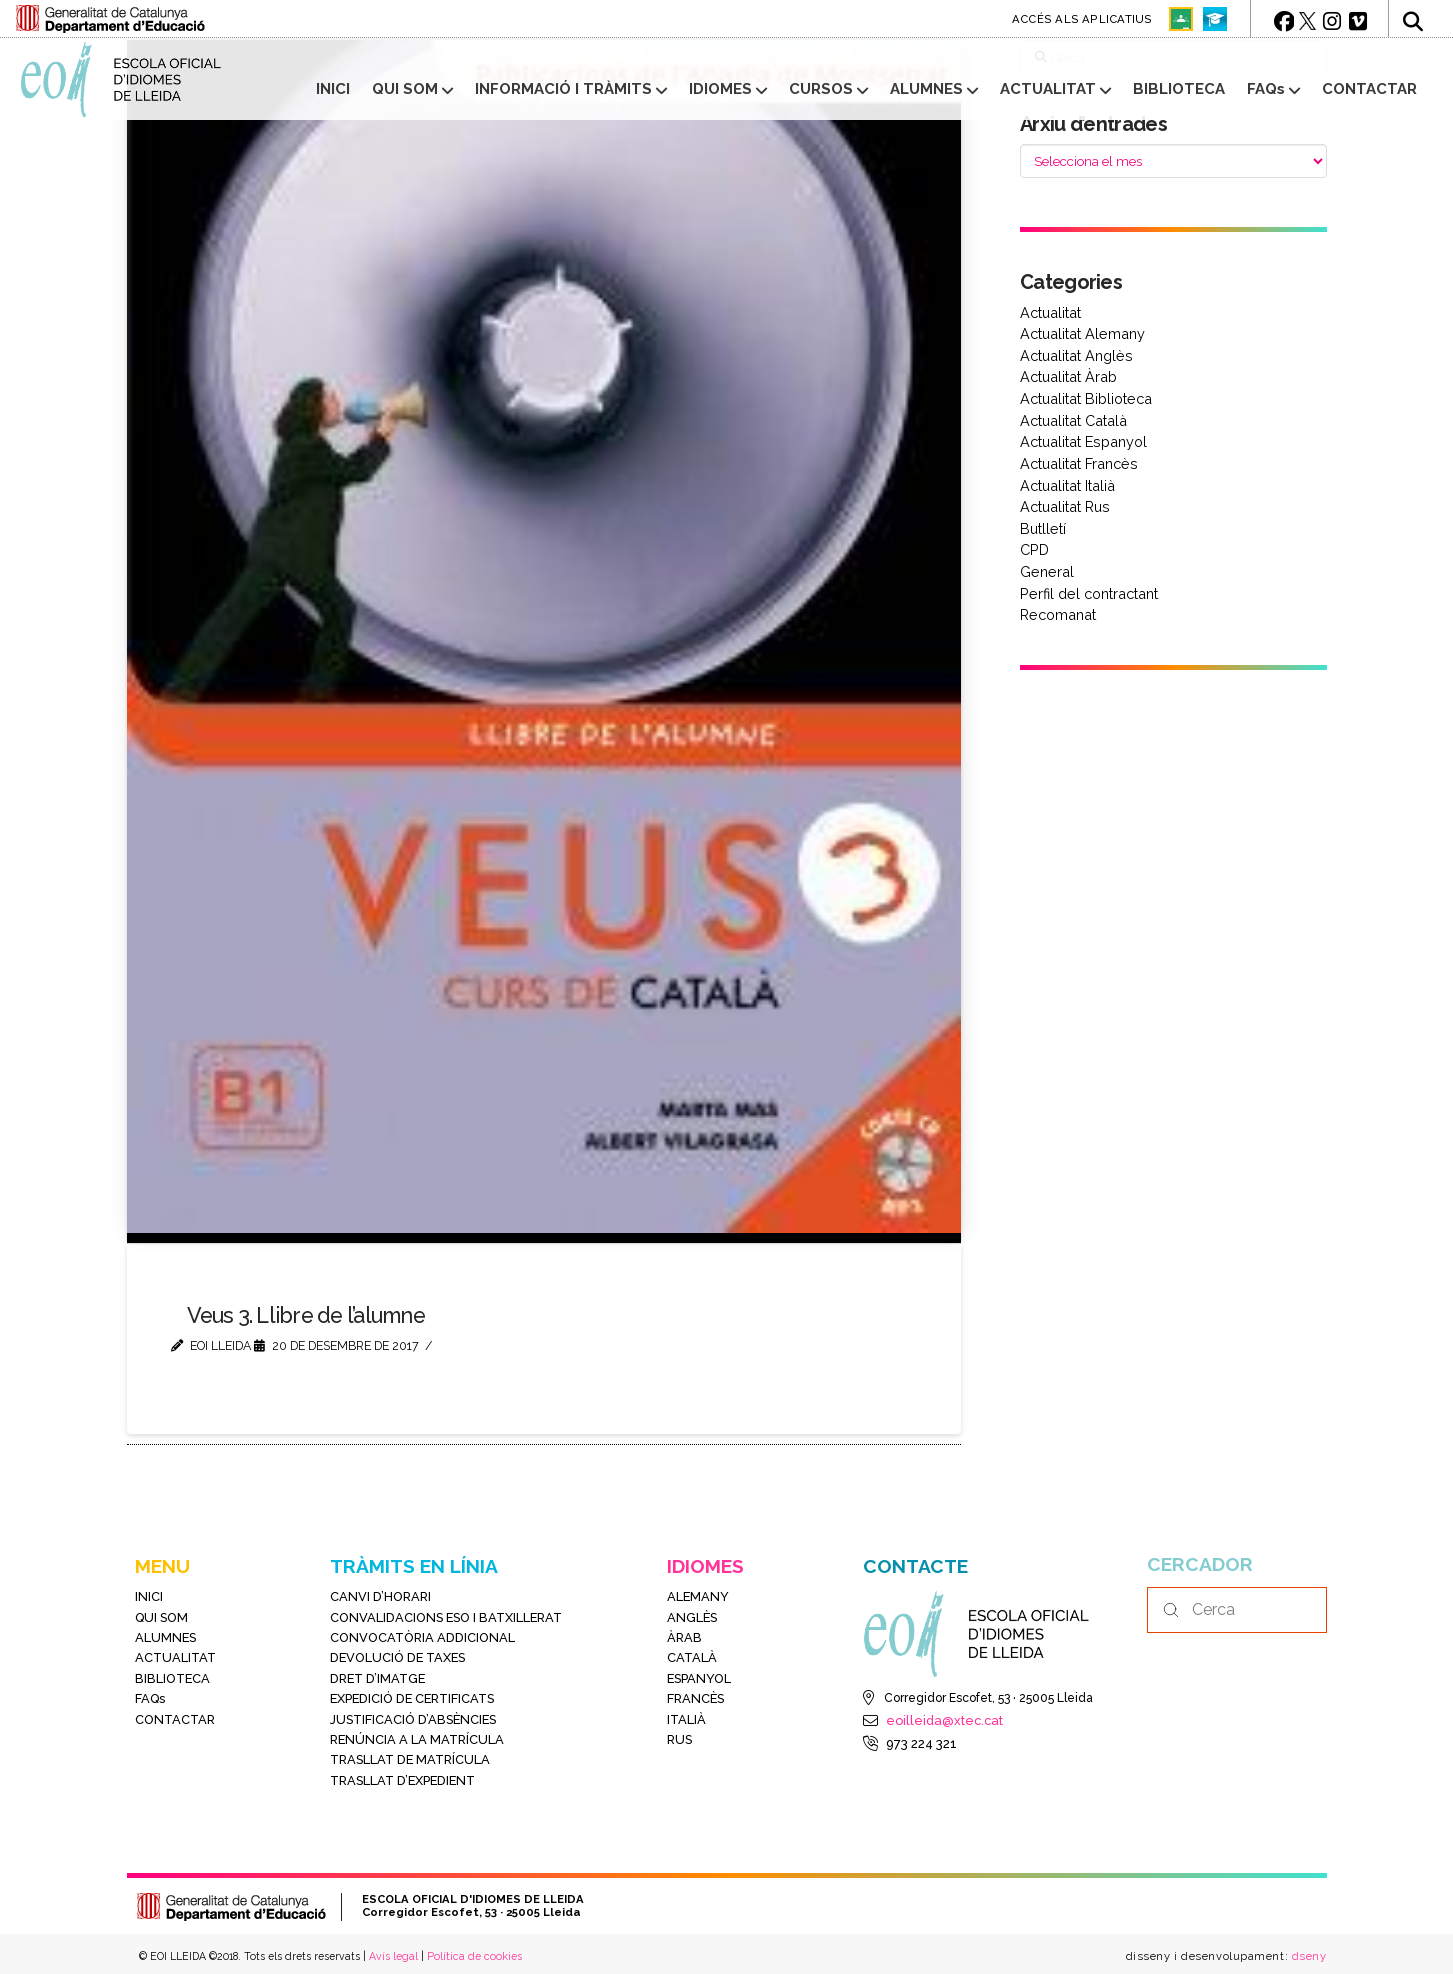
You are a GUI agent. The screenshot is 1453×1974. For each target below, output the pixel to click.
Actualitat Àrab (1068, 376)
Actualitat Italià (1067, 485)
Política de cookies (474, 1956)
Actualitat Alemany (1082, 333)
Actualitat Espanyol (1083, 441)
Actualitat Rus (1065, 506)
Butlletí (1043, 528)
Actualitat (1050, 312)
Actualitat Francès (1079, 463)
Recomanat (1058, 614)
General (1047, 571)
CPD (1034, 549)
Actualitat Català (1073, 420)
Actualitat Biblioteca (1086, 398)
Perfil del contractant (1089, 593)
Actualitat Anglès (1076, 355)
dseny (1307, 1956)
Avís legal (393, 1956)
